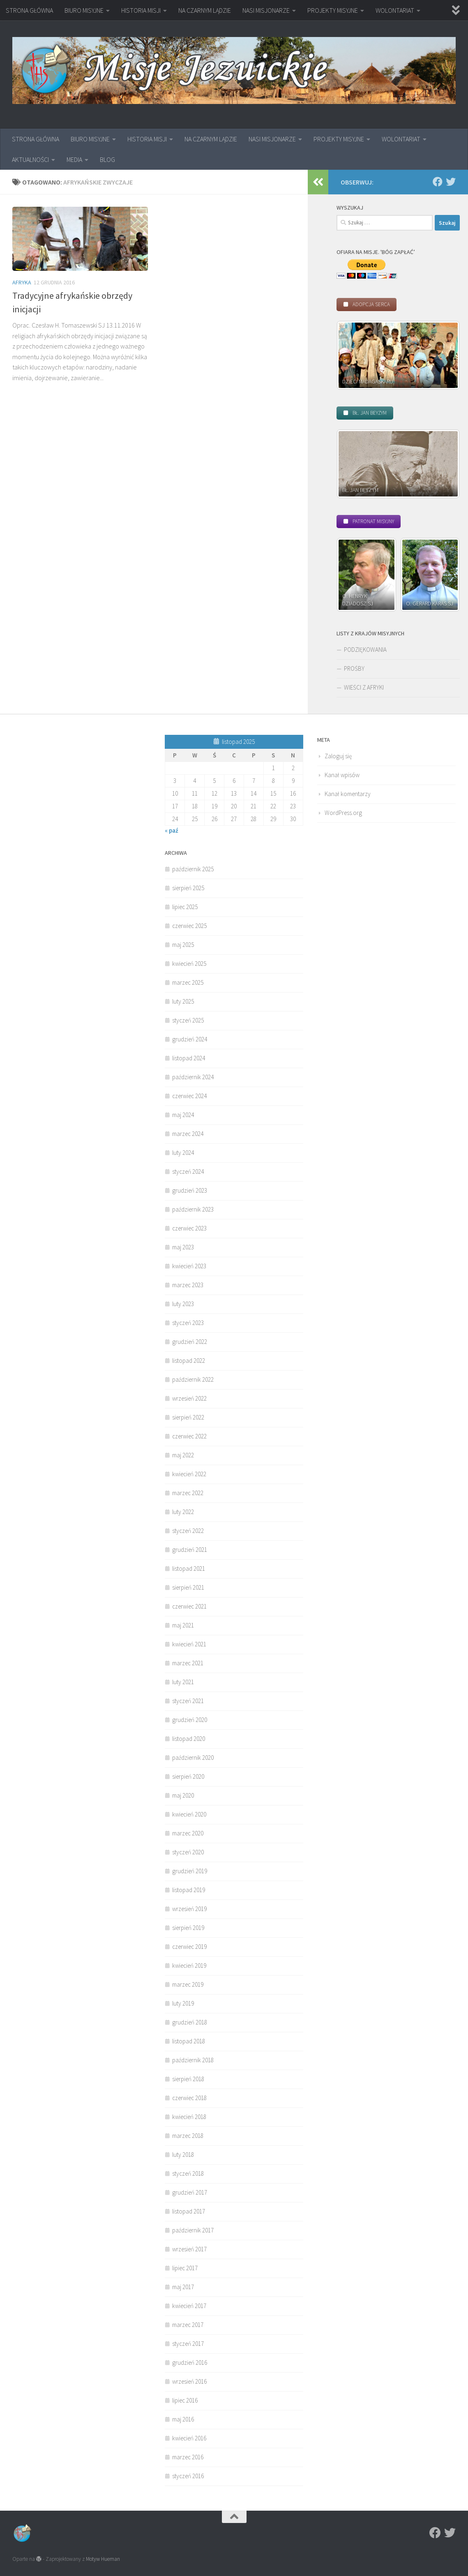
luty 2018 (183, 2154)
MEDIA (74, 159)
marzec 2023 (187, 1285)
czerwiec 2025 (189, 926)
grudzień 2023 (189, 1190)
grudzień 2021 (189, 1549)
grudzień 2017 (189, 2192)
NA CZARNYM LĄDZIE (204, 10)
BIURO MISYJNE (84, 10)
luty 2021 (183, 1682)
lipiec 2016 (185, 2400)
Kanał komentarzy (348, 794)
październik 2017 (193, 2230)
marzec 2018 (187, 2136)
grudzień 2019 (189, 1871)
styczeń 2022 (188, 1531)
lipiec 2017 (185, 2268)
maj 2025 (183, 945)
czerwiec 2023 (189, 1228)
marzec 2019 (187, 1984)
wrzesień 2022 (189, 1398)
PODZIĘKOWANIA (365, 649)
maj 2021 (183, 1625)
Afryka (21, 282)
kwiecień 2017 (189, 2306)
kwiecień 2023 (189, 1266)
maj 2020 (183, 1795)
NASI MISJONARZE (266, 10)
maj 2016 (183, 2419)
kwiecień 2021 (189, 1644)
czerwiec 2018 (189, 2098)
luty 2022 (183, 1512)
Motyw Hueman (103, 2558)
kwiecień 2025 (189, 963)
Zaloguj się (338, 756)
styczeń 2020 (188, 1852)
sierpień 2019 (188, 1928)
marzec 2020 (187, 1833)
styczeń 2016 (188, 2476)
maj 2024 (183, 1115)
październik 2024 (193, 1077)
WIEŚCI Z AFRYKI (364, 687)
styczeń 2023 (188, 1323)
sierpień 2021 (188, 1587)
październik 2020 (193, 1757)
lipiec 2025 (185, 907)
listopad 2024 (188, 1058)
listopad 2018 (188, 2041)
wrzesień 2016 (189, 2381)
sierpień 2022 (188, 1417)
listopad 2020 (188, 1739)
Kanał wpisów (342, 775)
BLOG (107, 159)
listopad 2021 (188, 1568)
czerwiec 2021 (189, 1606)
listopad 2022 (188, 1360)
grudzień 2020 (189, 1720)
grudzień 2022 (189, 1342)
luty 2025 (183, 1001)
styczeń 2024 (188, 1171)
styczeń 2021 (188, 1701)
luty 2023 (183, 1304)
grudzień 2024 (189, 1039)
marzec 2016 (187, 2457)
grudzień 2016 (189, 2362)
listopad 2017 (188, 2211)
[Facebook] (438, 182)
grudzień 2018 (189, 2022)
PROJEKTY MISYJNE (332, 10)
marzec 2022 (187, 1493)
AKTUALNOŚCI (30, 159)
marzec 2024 (187, 1134)
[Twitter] (451, 182)
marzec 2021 (187, 1663)
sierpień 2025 (188, 888)
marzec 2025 (187, 982)
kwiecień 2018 (189, 2117)
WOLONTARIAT (395, 10)
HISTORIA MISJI (141, 10)
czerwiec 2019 (189, 1946)
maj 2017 (183, 2287)
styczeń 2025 (188, 1020)
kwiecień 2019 (189, 1965)
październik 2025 (193, 869)
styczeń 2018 (188, 2173)
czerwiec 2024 (189, 1096)
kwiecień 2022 (189, 1474)
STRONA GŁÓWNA (29, 10)
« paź (171, 830)
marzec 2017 (187, 2325)
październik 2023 (193, 1209)
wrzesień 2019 (189, 1909)
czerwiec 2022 (189, 1436)
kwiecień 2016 (189, 2438)
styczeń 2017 (188, 2343)
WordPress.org (343, 813)
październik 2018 (193, 2060)
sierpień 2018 (188, 2079)
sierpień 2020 (188, 1776)
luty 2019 (183, 2003)
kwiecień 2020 (189, 1814)
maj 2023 (183, 1247)
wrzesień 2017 (189, 2249)
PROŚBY (354, 668)
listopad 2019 (188, 1890)
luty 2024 (183, 1152)
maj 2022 (183, 1455)
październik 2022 (193, 1379)
